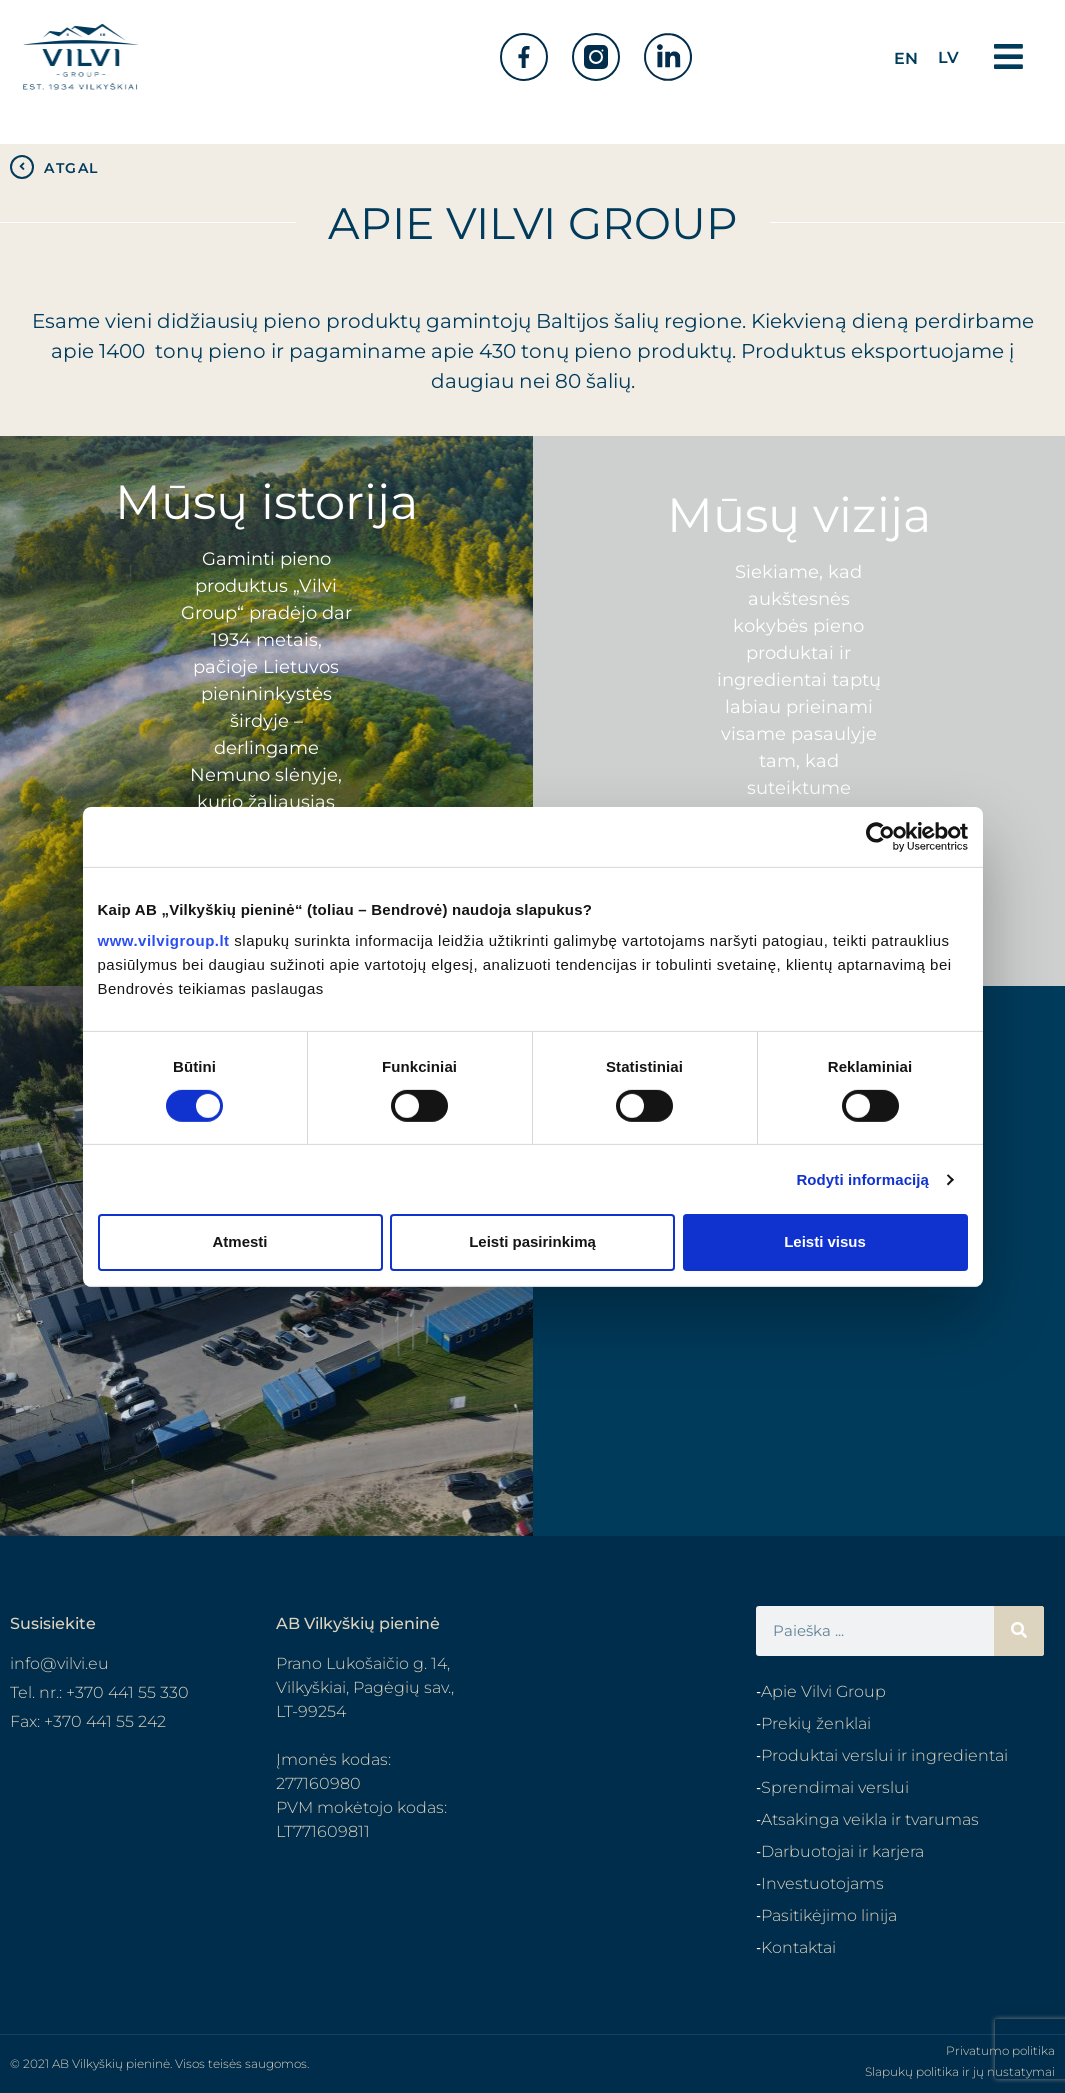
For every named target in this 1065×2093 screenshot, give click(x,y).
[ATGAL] (22, 167)
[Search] (1019, 1631)
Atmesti (239, 1241)
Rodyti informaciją (862, 1179)
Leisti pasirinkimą (532, 1241)
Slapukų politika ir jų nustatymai (960, 2071)
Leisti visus (825, 1241)
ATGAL (71, 168)
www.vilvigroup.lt (164, 940)
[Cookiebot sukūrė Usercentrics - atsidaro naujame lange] (880, 836)
